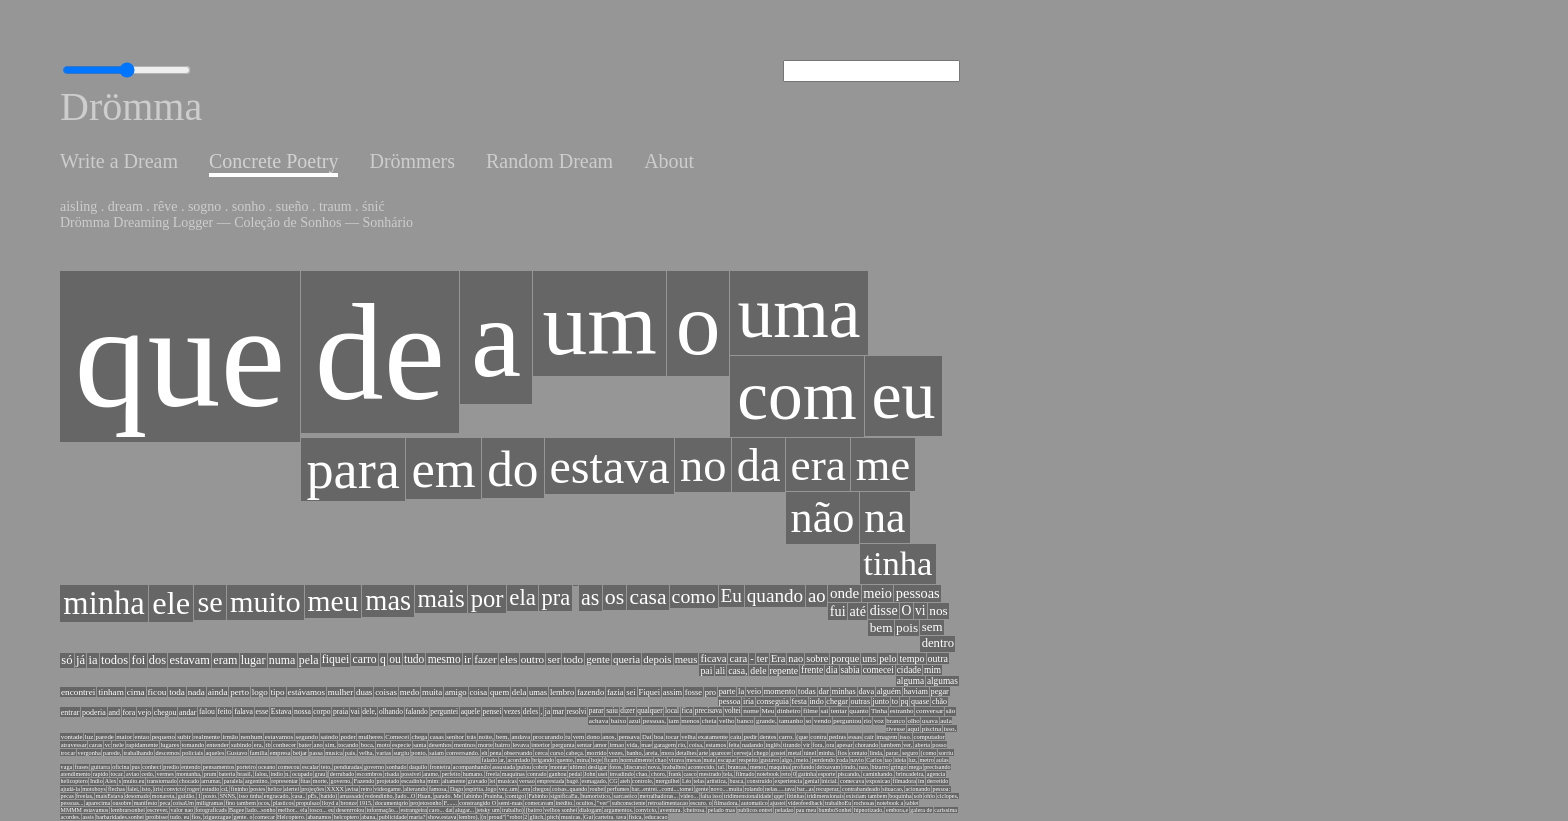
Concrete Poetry (273, 161)
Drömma (131, 106)
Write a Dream (119, 161)
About (669, 161)
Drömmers (412, 161)
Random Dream (549, 161)
